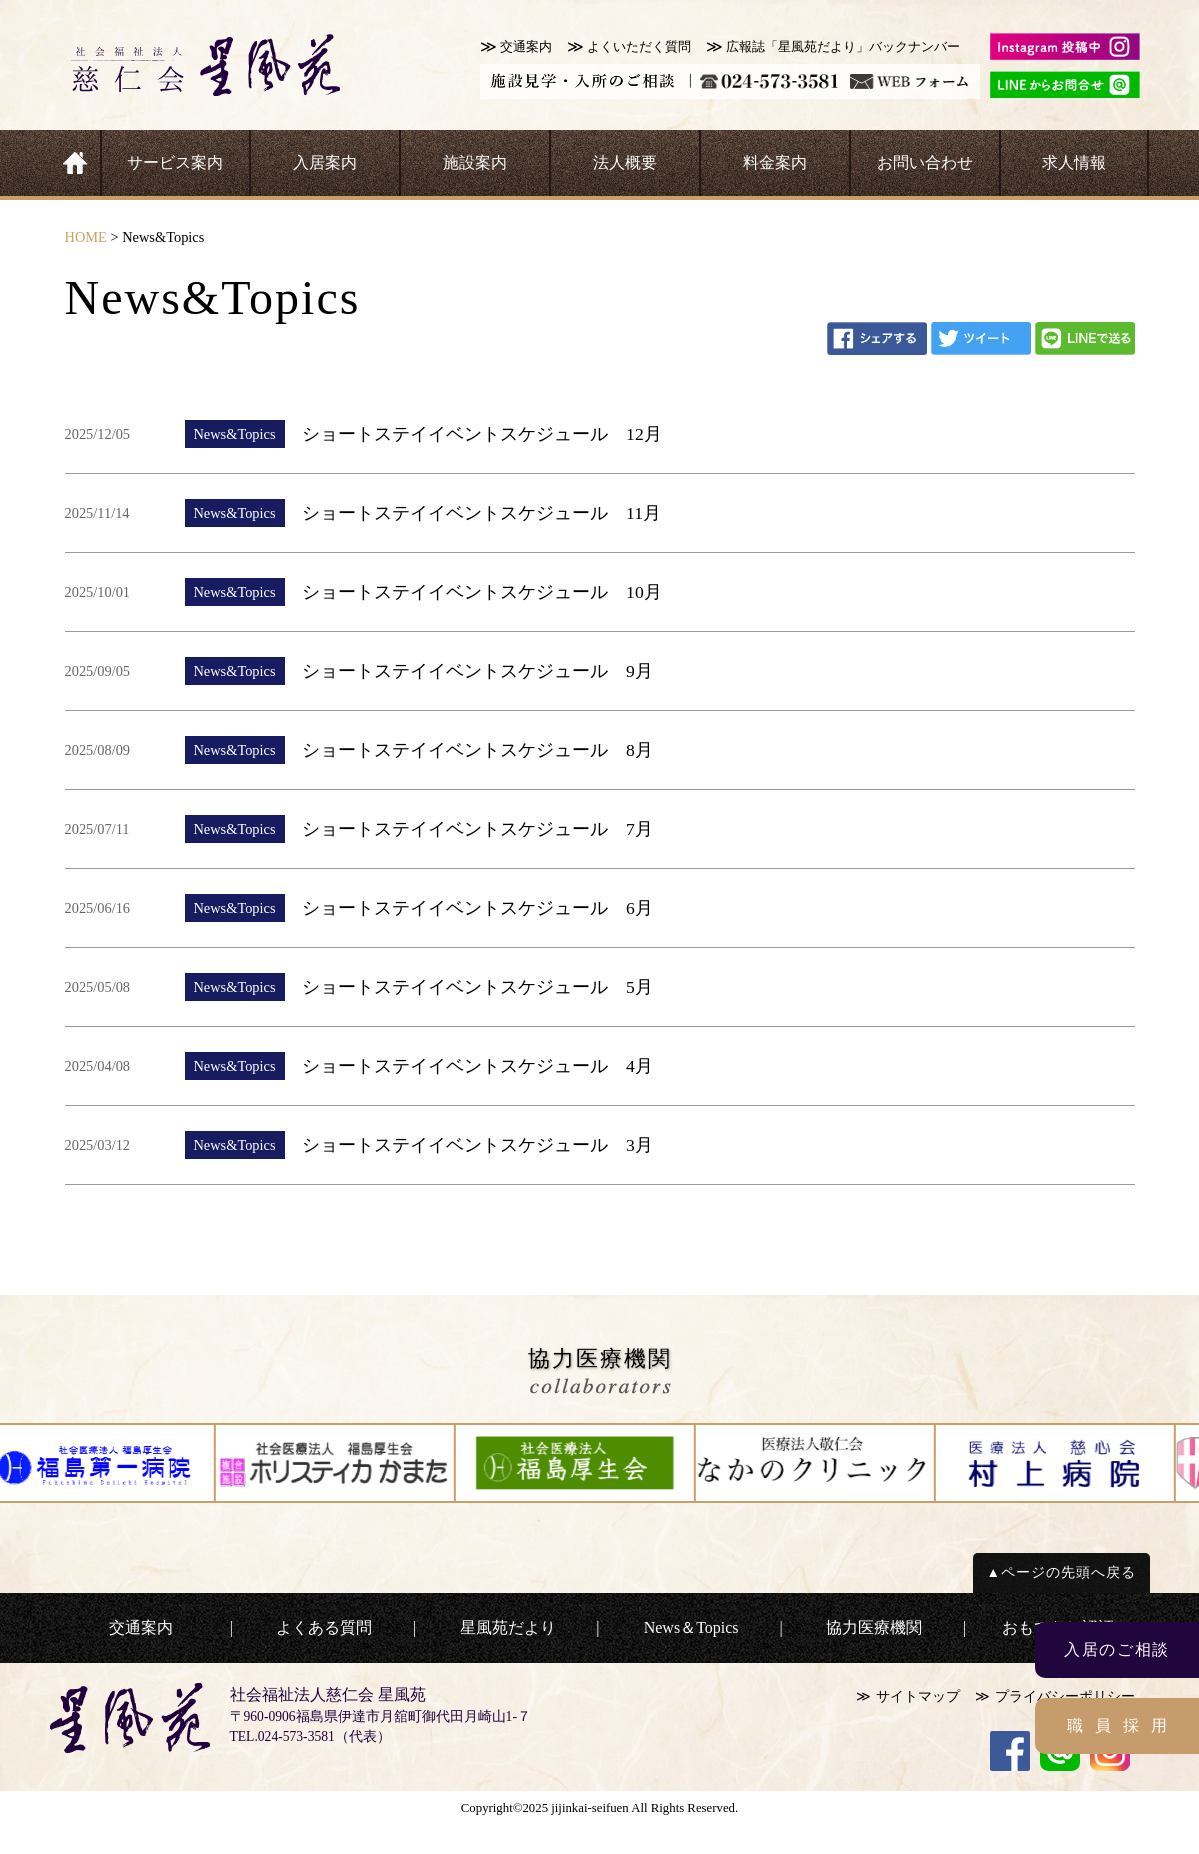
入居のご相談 (1117, 1649)
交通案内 (526, 47)
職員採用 (1123, 1725)
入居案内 (325, 162)
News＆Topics (691, 1627)
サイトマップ (918, 1696)
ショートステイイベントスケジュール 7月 (477, 829)
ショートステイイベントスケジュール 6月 (477, 908)
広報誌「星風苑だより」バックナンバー (843, 47)
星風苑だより (508, 1627)
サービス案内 (175, 162)
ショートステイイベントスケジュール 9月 (477, 671)
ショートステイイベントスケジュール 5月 (477, 987)
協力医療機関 (874, 1627)
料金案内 (775, 162)
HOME (86, 237)
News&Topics (234, 434)
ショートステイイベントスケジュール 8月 (477, 750)
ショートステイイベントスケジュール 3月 (477, 1145)
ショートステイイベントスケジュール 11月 (481, 513)
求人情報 (1074, 162)
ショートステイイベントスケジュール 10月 (482, 592)
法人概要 (625, 162)
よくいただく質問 (639, 47)
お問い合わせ (925, 162)
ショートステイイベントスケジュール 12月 (482, 434)
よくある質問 (324, 1627)
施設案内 (475, 162)
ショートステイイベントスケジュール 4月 (477, 1066)
